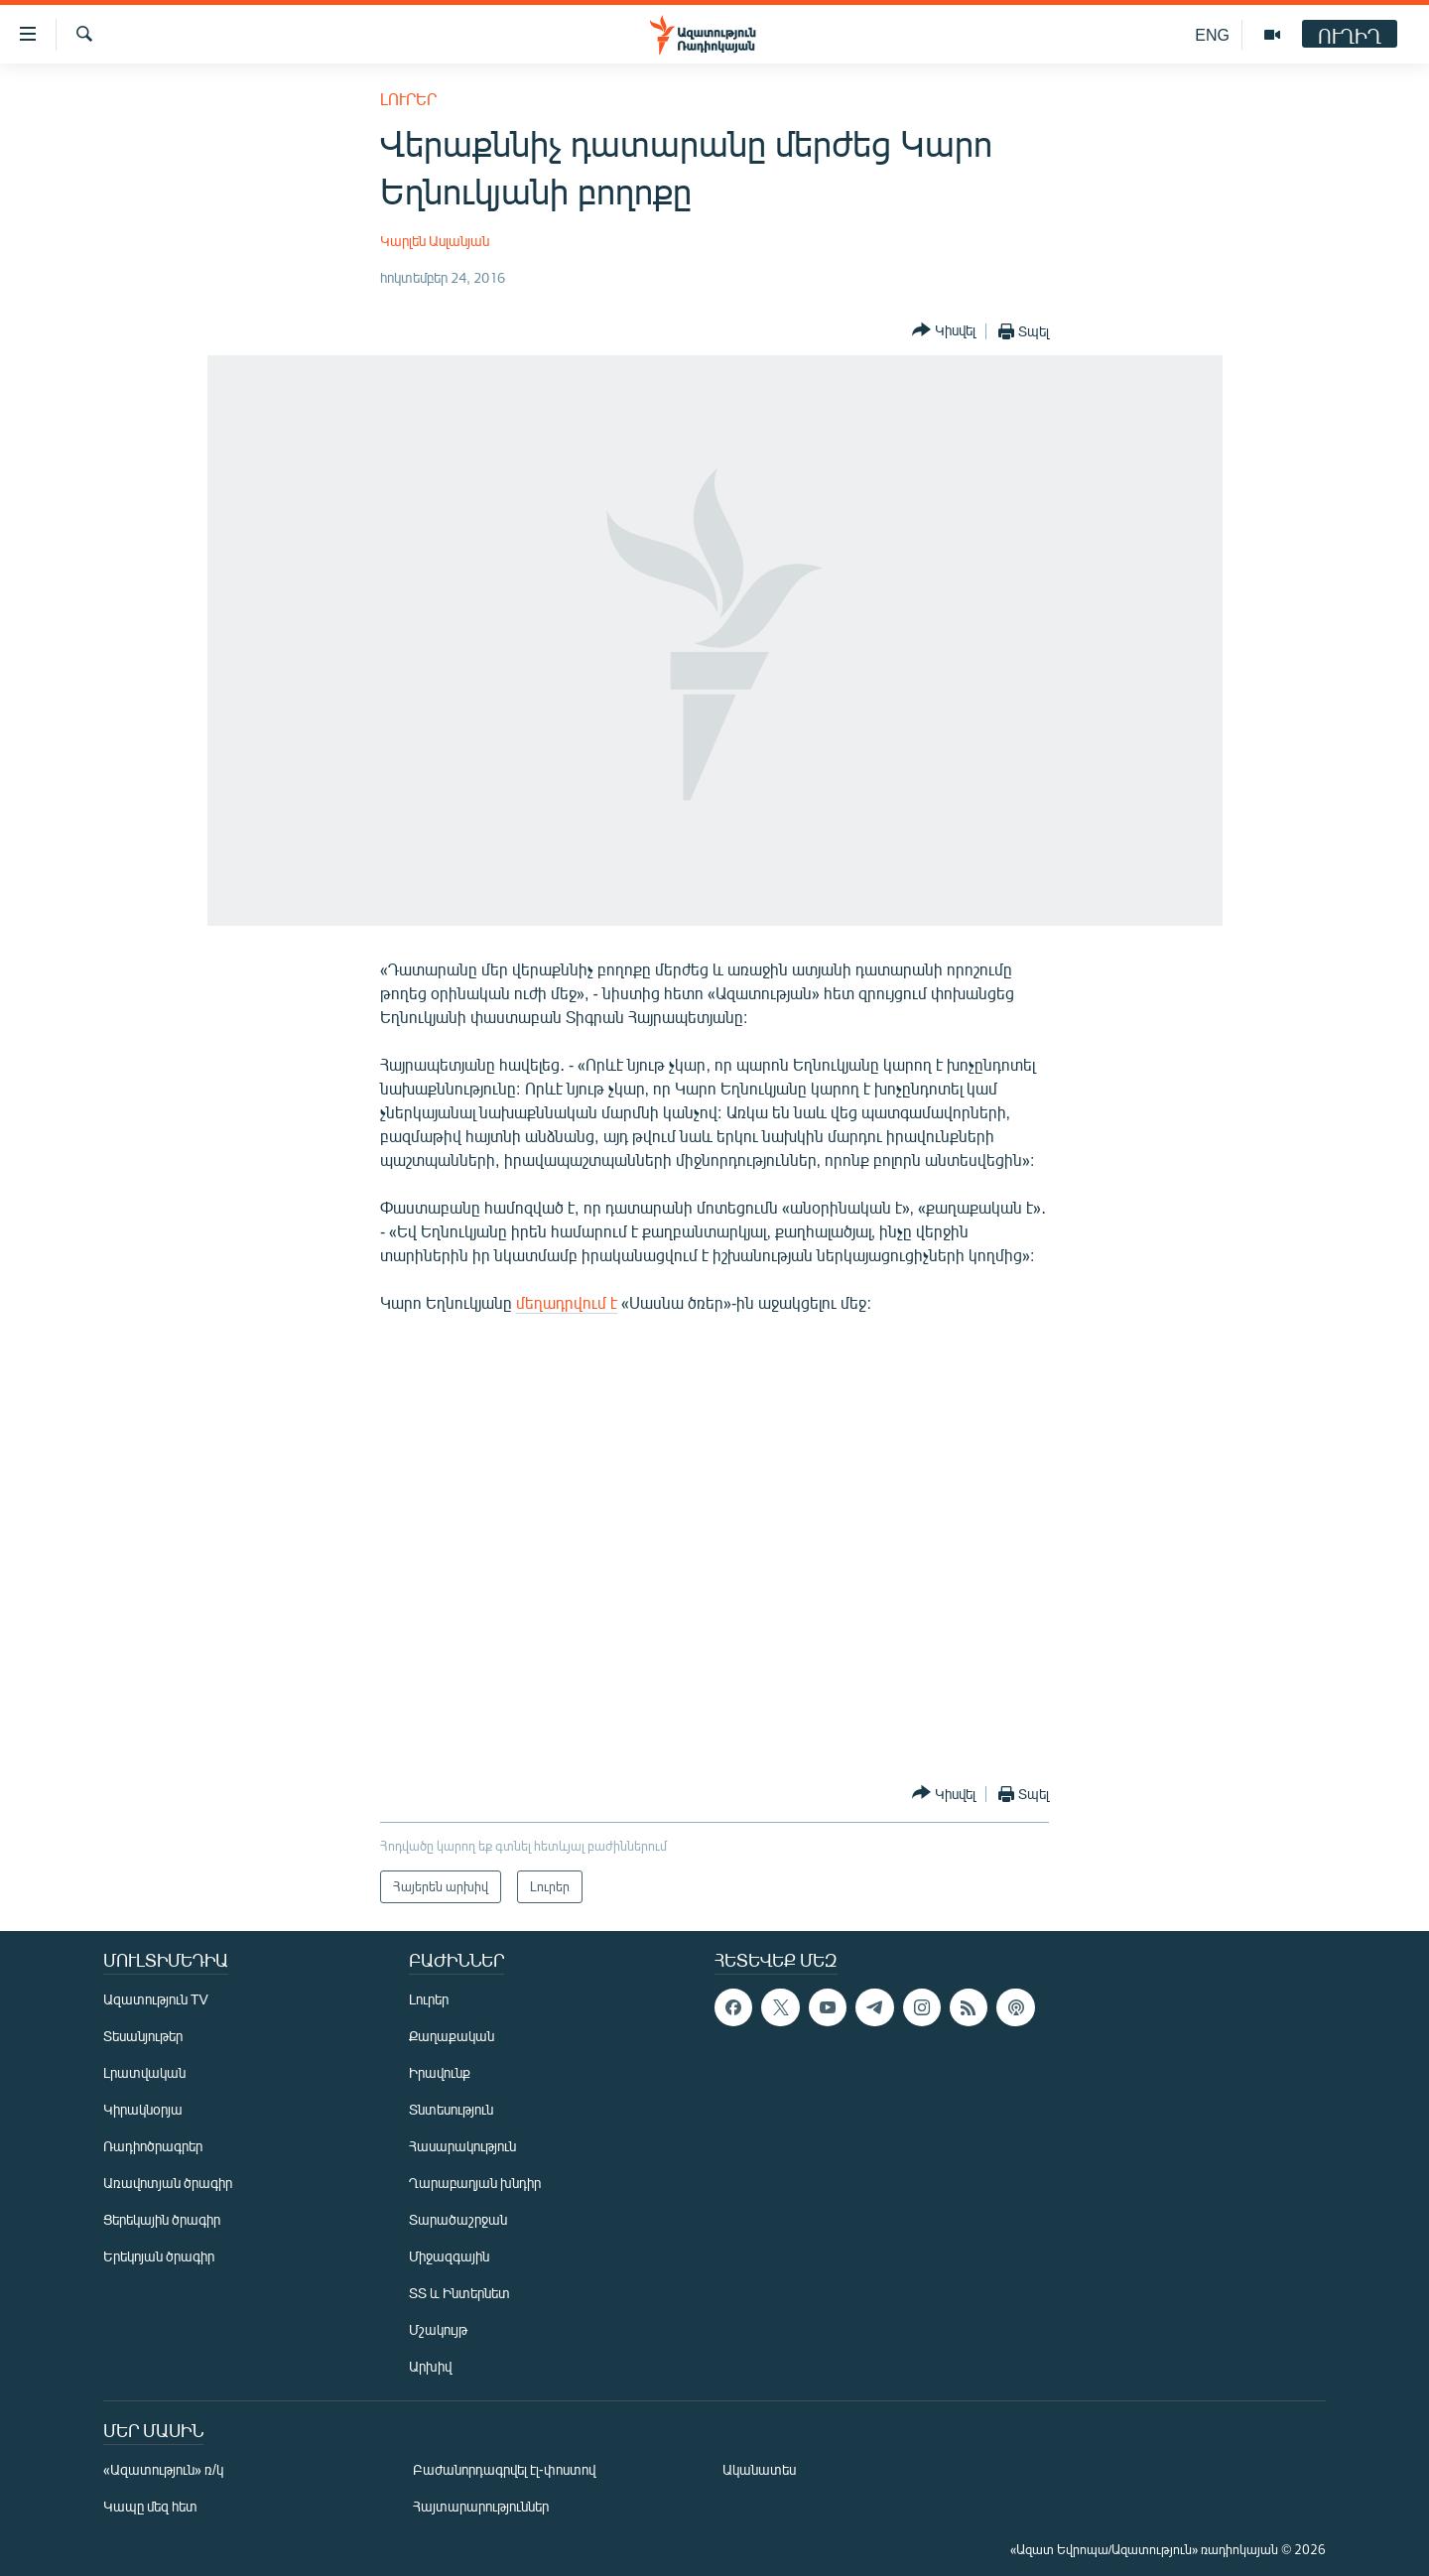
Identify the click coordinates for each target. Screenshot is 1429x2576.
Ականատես (759, 2469)
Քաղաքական (451, 2035)
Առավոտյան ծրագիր (167, 2182)
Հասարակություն (462, 2145)
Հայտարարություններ (481, 2506)
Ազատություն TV (155, 1999)
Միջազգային (449, 2256)
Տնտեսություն (451, 2109)
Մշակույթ (438, 2329)
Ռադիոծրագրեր (152, 2145)
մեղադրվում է (566, 1302)
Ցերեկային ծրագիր (161, 2219)
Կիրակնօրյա (143, 2109)
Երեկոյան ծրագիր (158, 2256)
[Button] (943, 331)
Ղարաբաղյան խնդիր (475, 2182)
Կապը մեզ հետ (150, 2506)
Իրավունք (439, 2072)
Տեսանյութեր (143, 2035)
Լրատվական (144, 2072)
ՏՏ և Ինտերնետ (459, 2292)
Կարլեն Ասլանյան (434, 240)
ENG (1212, 34)
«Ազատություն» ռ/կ (163, 2469)
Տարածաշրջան (458, 2219)
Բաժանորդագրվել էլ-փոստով (504, 2469)
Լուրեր (408, 98)
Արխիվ (430, 2366)
